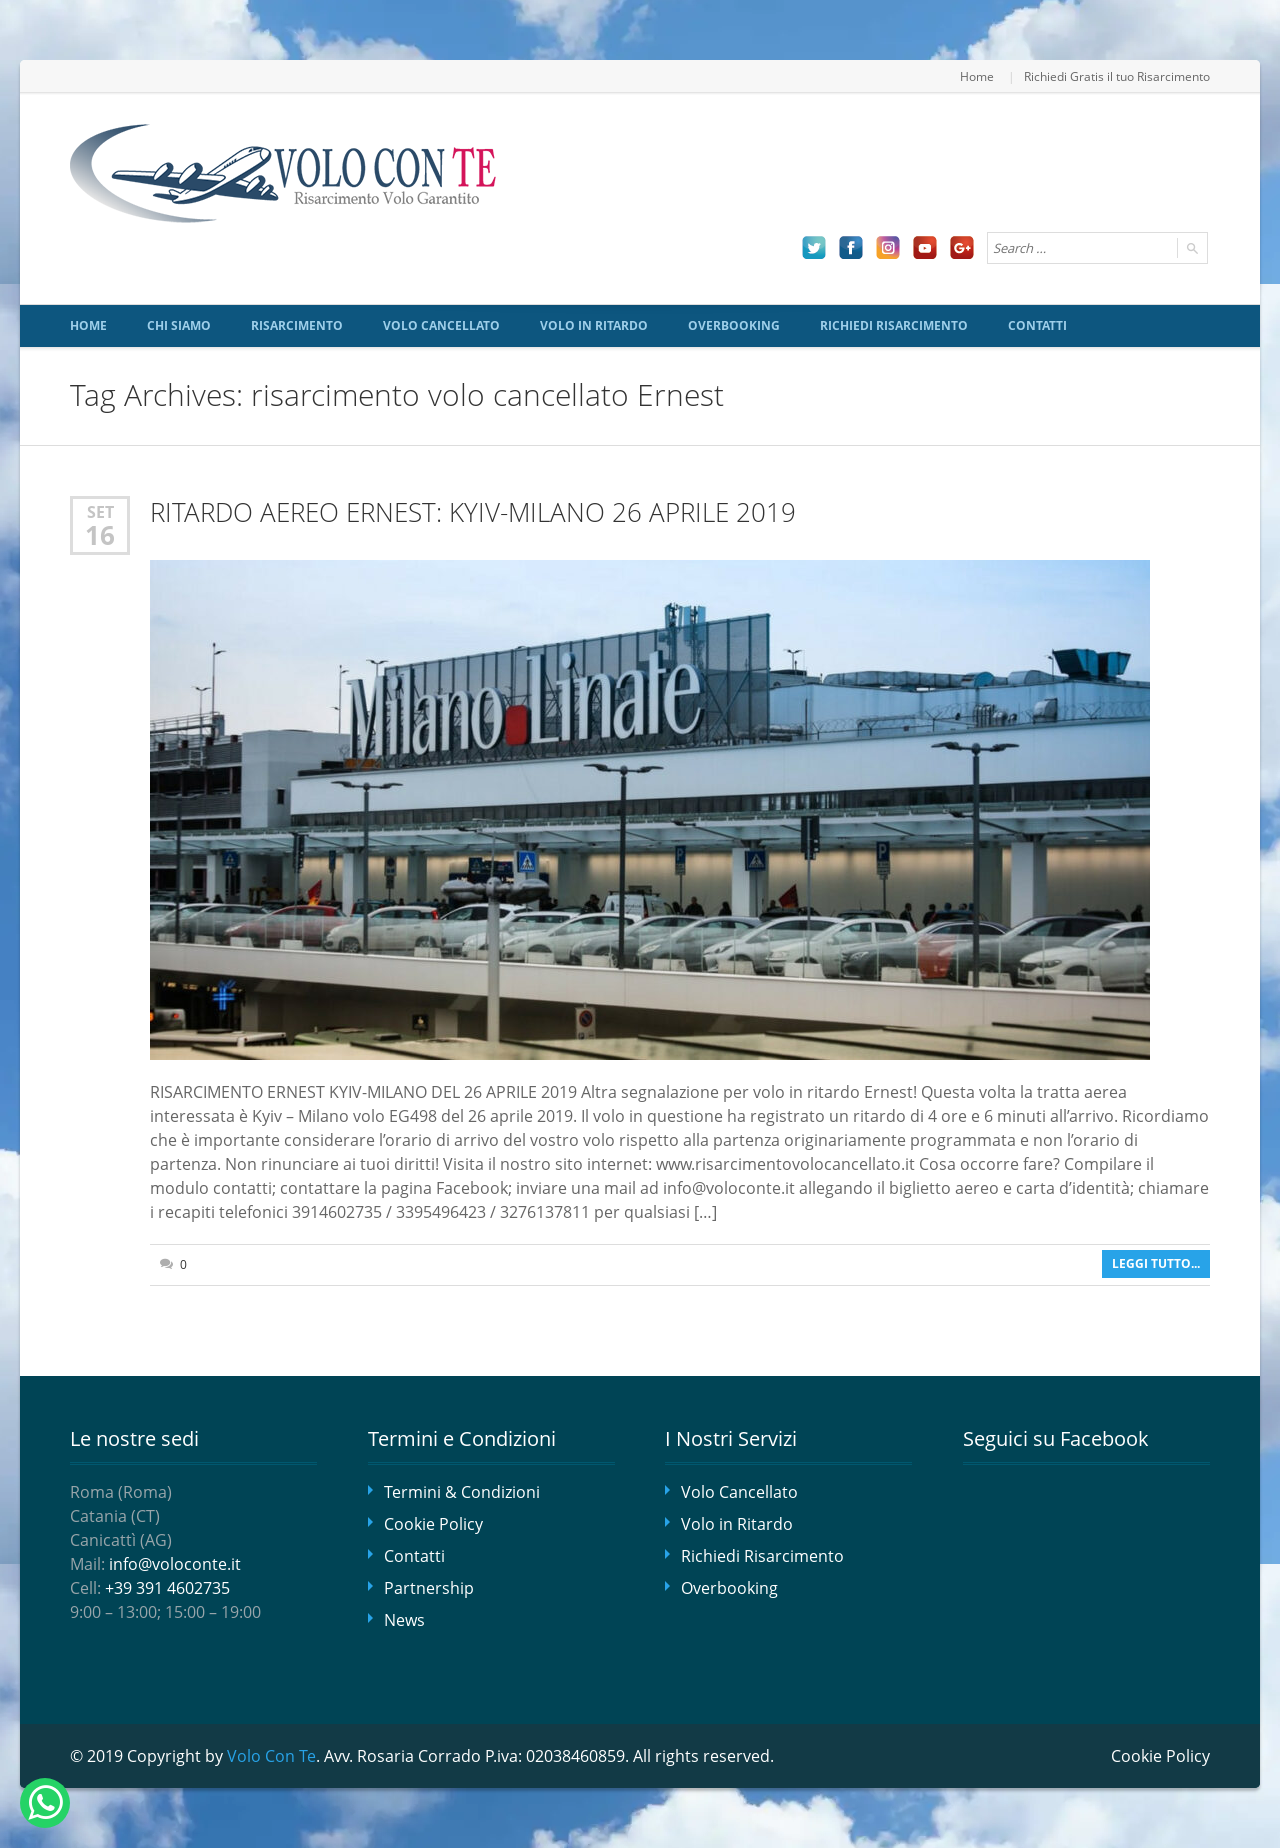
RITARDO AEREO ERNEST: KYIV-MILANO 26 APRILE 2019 (473, 512)
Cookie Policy (433, 1524)
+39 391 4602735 (167, 1588)
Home (977, 76)
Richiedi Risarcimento (894, 325)
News (404, 1620)
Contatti (1037, 325)
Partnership (429, 1588)
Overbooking (734, 325)
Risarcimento (297, 325)
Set (100, 511)
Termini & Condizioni (462, 1492)
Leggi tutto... (1156, 1263)
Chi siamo (179, 325)
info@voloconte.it (175, 1564)
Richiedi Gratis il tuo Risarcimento (1117, 76)
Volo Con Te (271, 1756)
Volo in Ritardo (594, 325)
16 (100, 535)
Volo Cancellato (441, 325)
